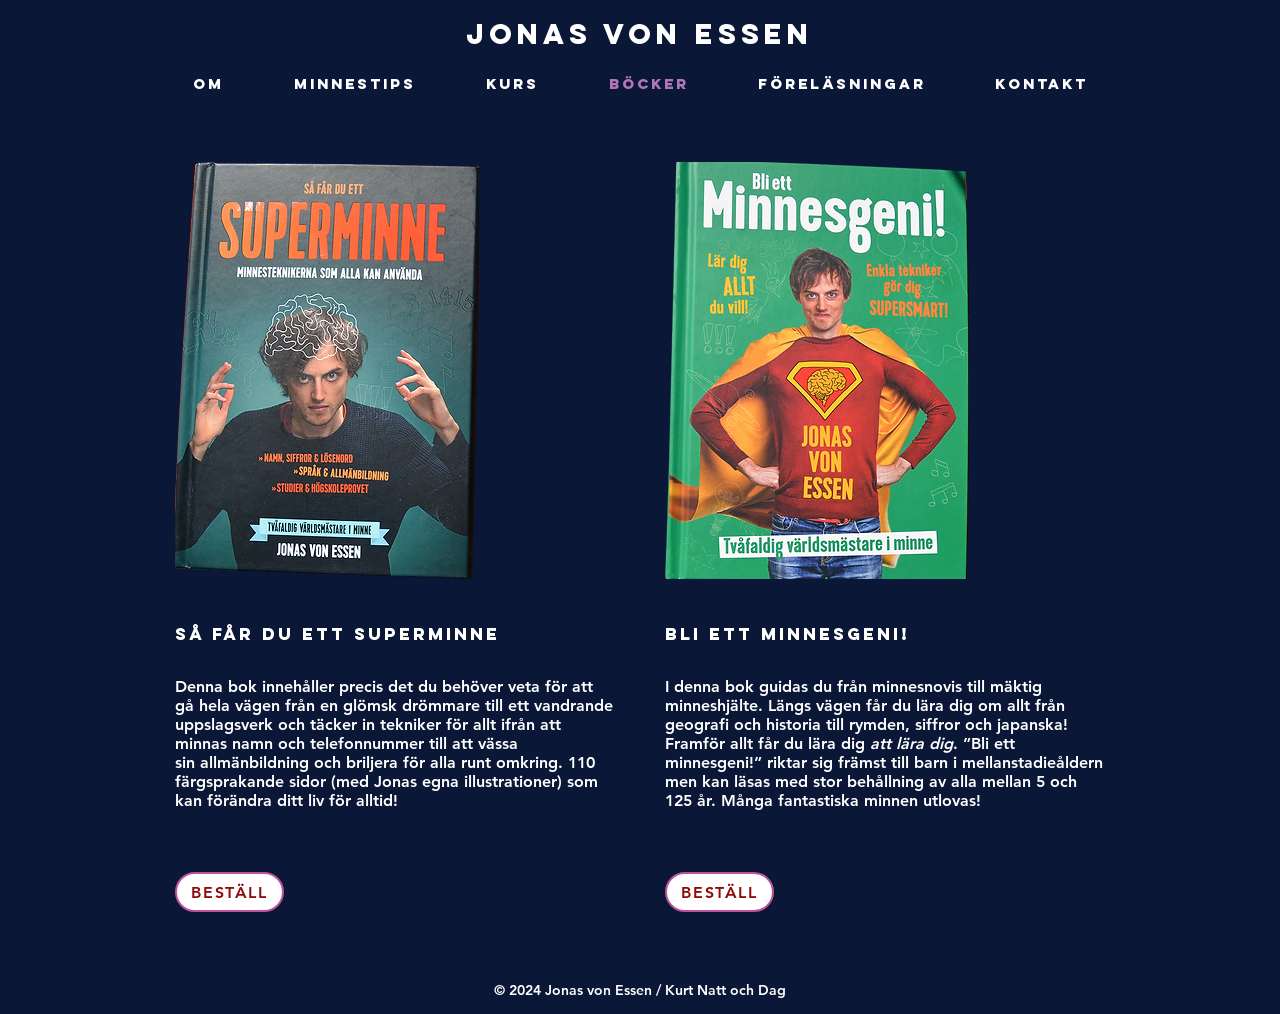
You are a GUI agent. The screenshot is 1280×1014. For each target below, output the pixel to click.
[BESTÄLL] (229, 892)
